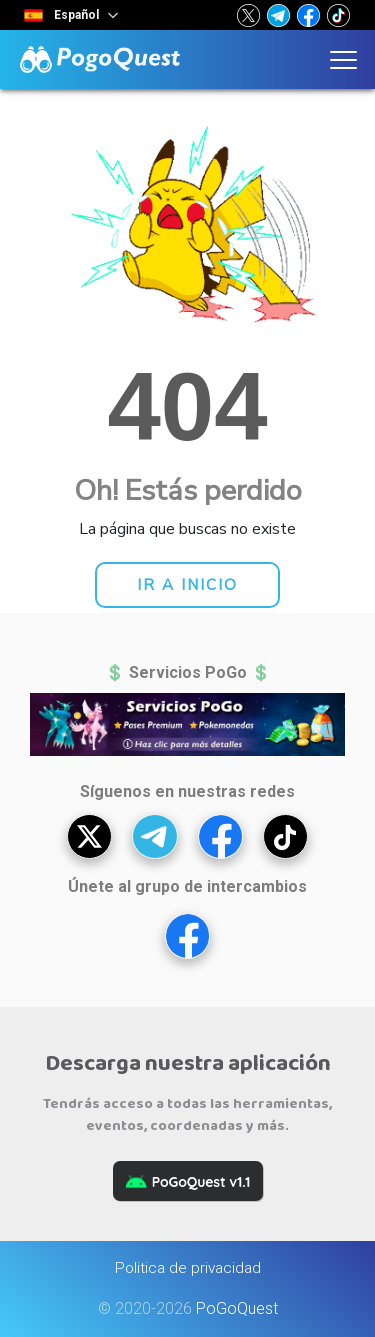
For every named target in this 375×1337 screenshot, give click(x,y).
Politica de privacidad (188, 1268)
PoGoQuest (237, 1308)
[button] (248, 15)
